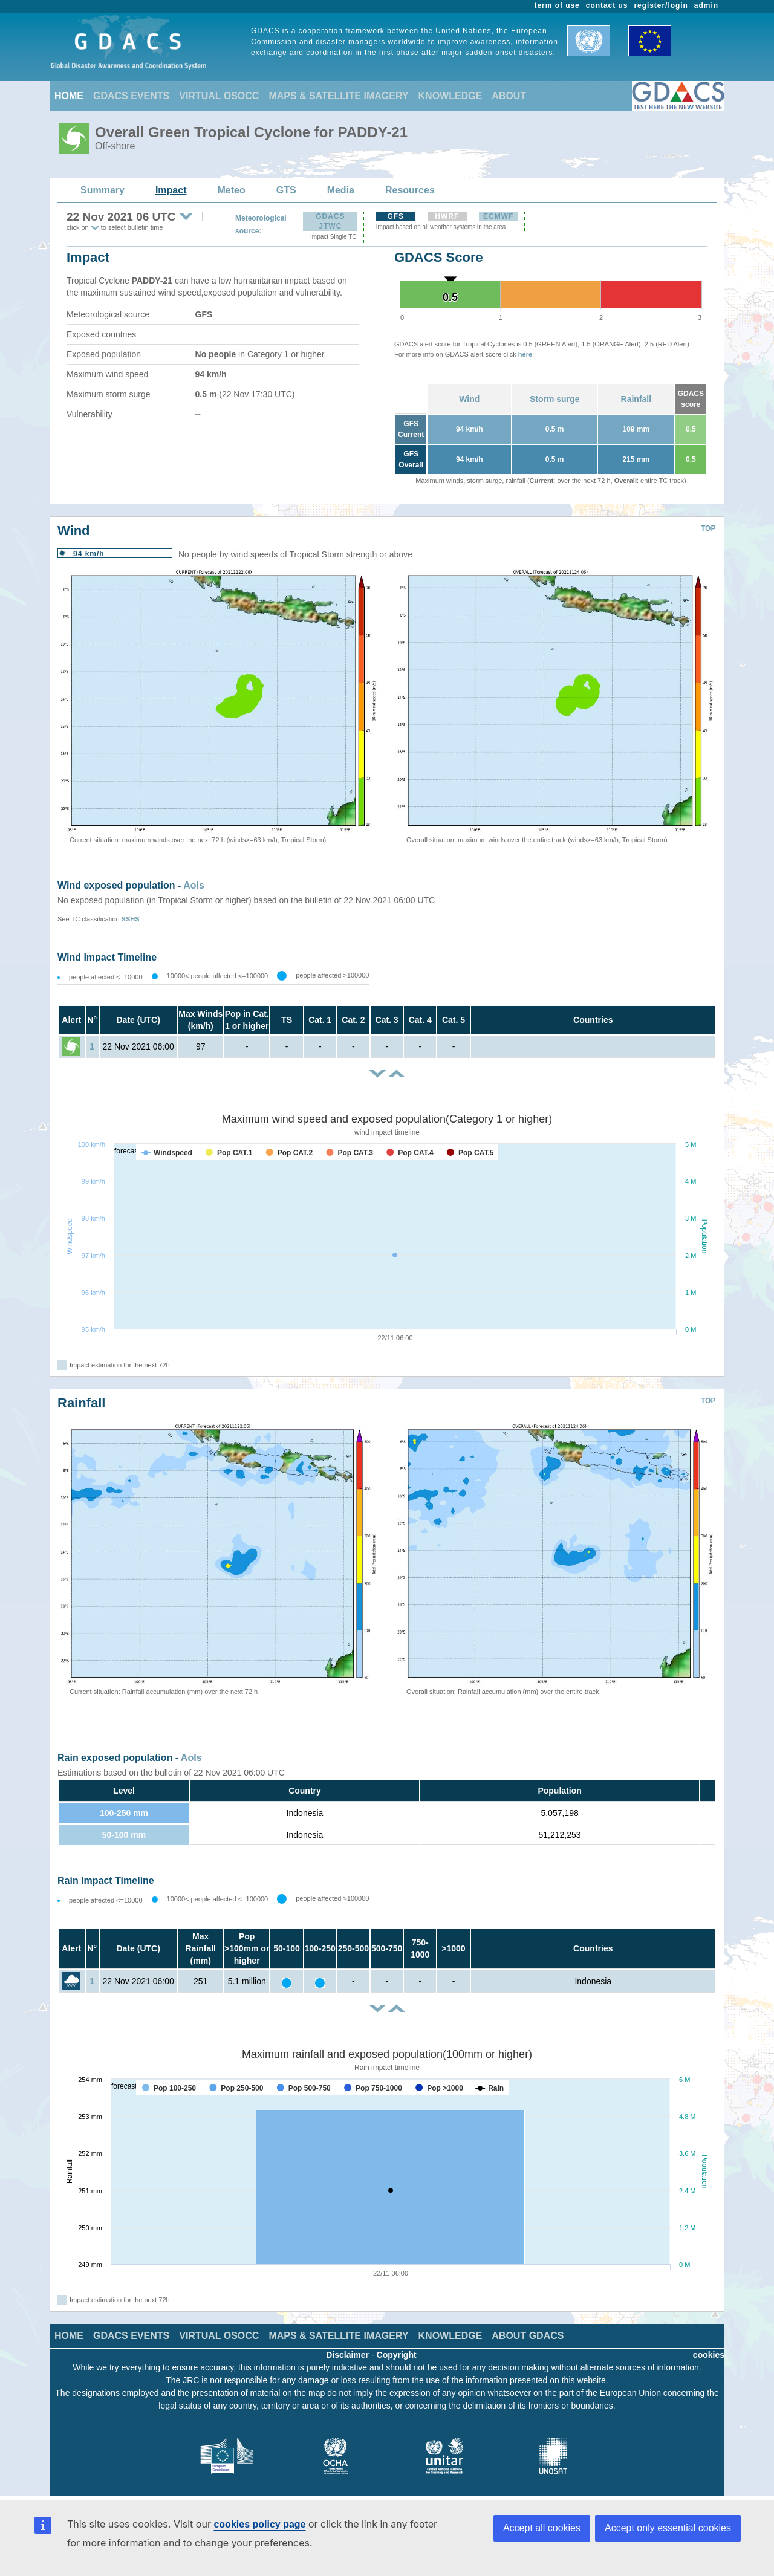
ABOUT (509, 96)
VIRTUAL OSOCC (219, 96)
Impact (171, 190)
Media (340, 190)
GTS (286, 190)
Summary (102, 190)
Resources (410, 190)
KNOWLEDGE (450, 96)
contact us (607, 5)
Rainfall (636, 399)
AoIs (193, 885)
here (525, 354)
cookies (708, 2355)
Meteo (232, 190)
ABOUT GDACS (528, 2336)
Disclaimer (347, 2355)
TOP (708, 528)
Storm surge (554, 399)
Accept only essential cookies (668, 2528)
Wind (469, 399)
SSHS (131, 919)
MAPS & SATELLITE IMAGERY (338, 96)
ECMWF (498, 216)
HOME (68, 96)
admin (706, 5)
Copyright (397, 2355)
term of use (557, 5)
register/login (661, 5)
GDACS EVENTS (131, 96)
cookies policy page (259, 2524)
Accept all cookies (541, 2528)
